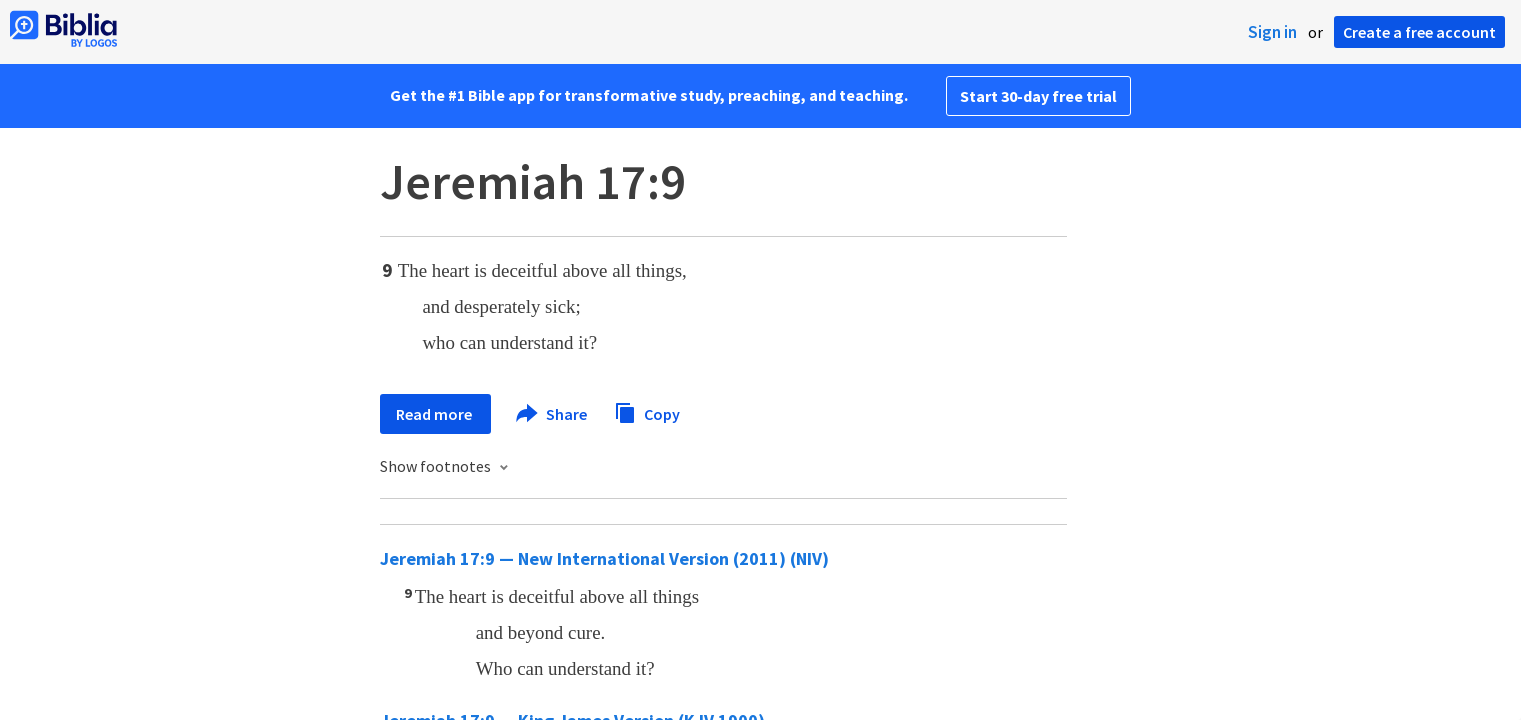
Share (552, 414)
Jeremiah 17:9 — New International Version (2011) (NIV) (604, 558)
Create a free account (1419, 32)
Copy (647, 411)
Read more (435, 414)
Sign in (1272, 32)
